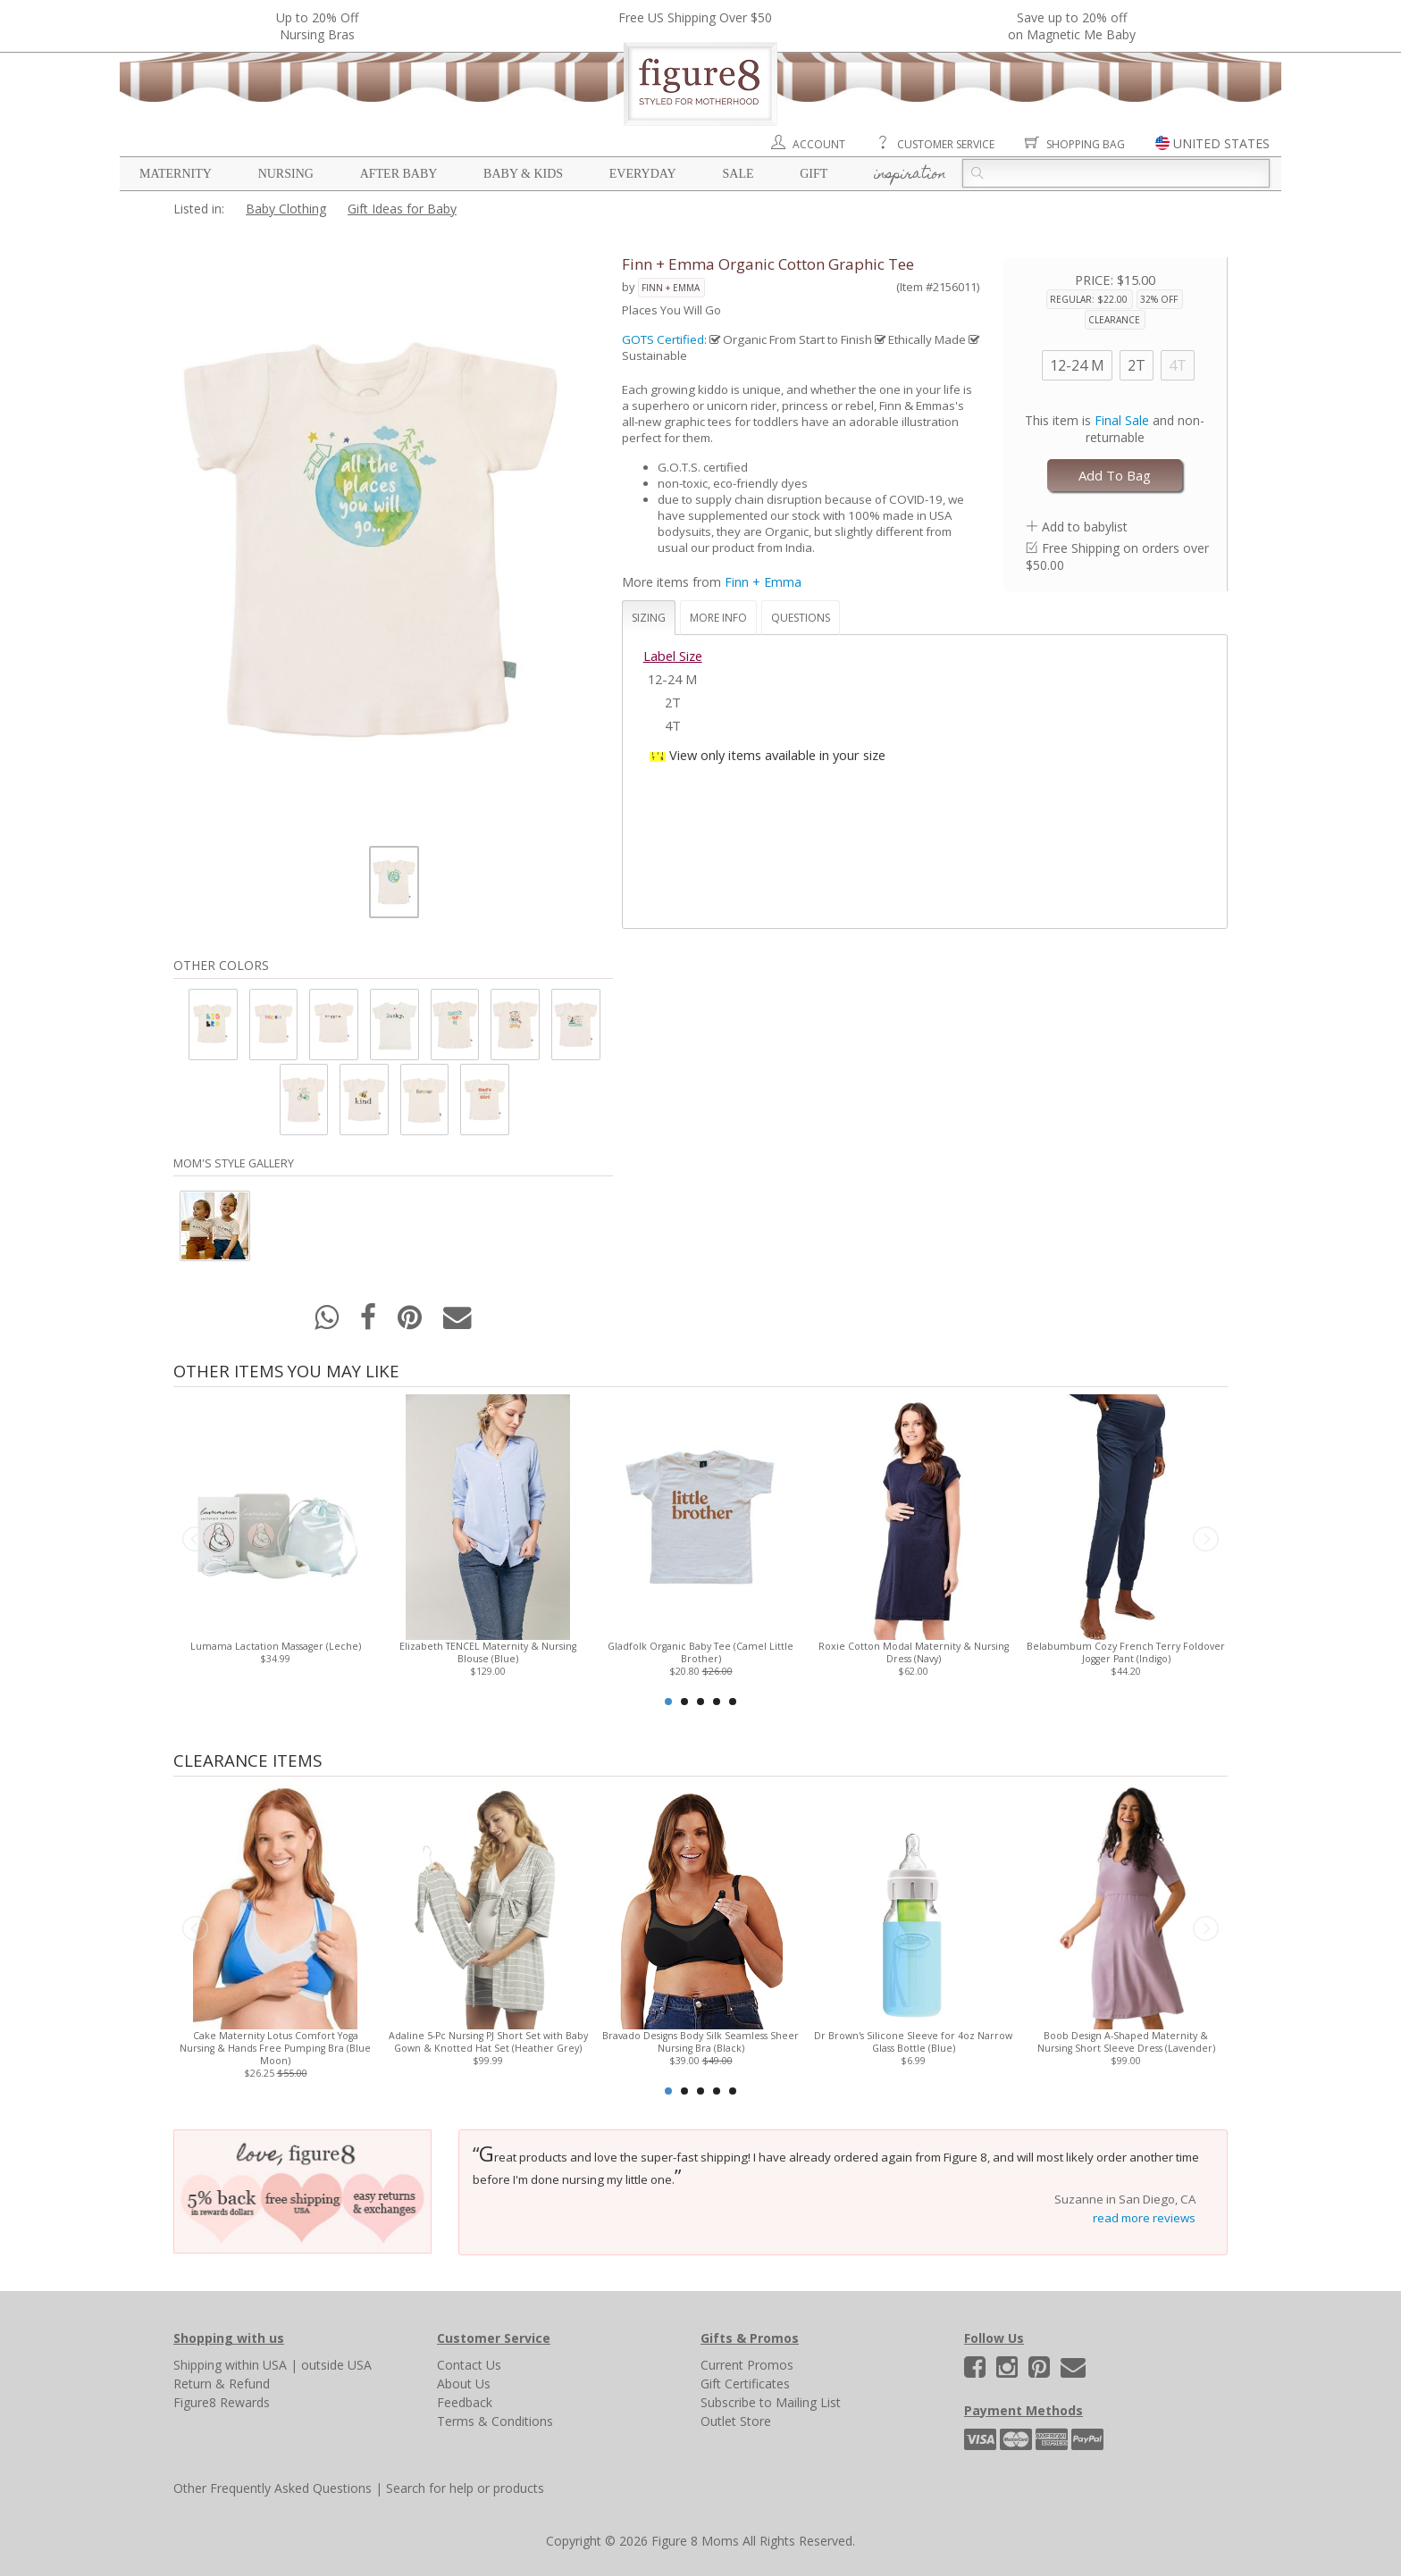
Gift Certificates (745, 2383)
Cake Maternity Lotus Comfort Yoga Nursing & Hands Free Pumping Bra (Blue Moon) (275, 2048)
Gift (813, 173)
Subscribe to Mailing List (770, 2402)
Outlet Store (735, 2421)
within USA (256, 2364)
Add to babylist (1085, 526)
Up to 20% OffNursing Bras (317, 26)
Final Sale (1122, 420)
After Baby (399, 173)
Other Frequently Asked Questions (272, 2488)
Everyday (642, 173)
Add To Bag (1114, 475)
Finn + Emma (671, 287)
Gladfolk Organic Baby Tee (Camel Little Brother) (700, 1652)
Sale (737, 173)
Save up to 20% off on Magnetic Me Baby (1072, 26)
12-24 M (1077, 365)
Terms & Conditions (495, 2421)
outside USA (336, 2364)
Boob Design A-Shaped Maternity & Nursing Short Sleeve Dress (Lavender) (1126, 2041)
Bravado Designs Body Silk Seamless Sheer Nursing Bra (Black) (700, 2041)
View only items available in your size (777, 755)
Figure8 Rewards (221, 2402)
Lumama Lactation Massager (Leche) (275, 1646)
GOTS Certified (663, 339)
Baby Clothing (286, 208)
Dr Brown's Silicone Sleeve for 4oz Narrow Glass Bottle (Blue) (913, 2041)
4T (1178, 365)
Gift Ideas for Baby (402, 208)
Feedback (464, 2402)
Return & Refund (221, 2383)
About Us (464, 2383)
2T (1136, 365)
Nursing (286, 173)
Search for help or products (465, 2488)
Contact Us (469, 2364)
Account (819, 144)
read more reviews (1144, 2218)
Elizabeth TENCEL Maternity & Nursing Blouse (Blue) (487, 1652)
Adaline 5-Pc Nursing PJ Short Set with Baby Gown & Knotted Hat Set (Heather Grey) (488, 2041)
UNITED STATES (1221, 143)
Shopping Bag (1085, 144)
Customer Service (945, 144)
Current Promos (746, 2364)
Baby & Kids (523, 173)
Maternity (175, 173)
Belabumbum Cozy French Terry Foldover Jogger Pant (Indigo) (1126, 1652)
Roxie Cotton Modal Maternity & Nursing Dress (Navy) (913, 1652)
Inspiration (910, 175)
